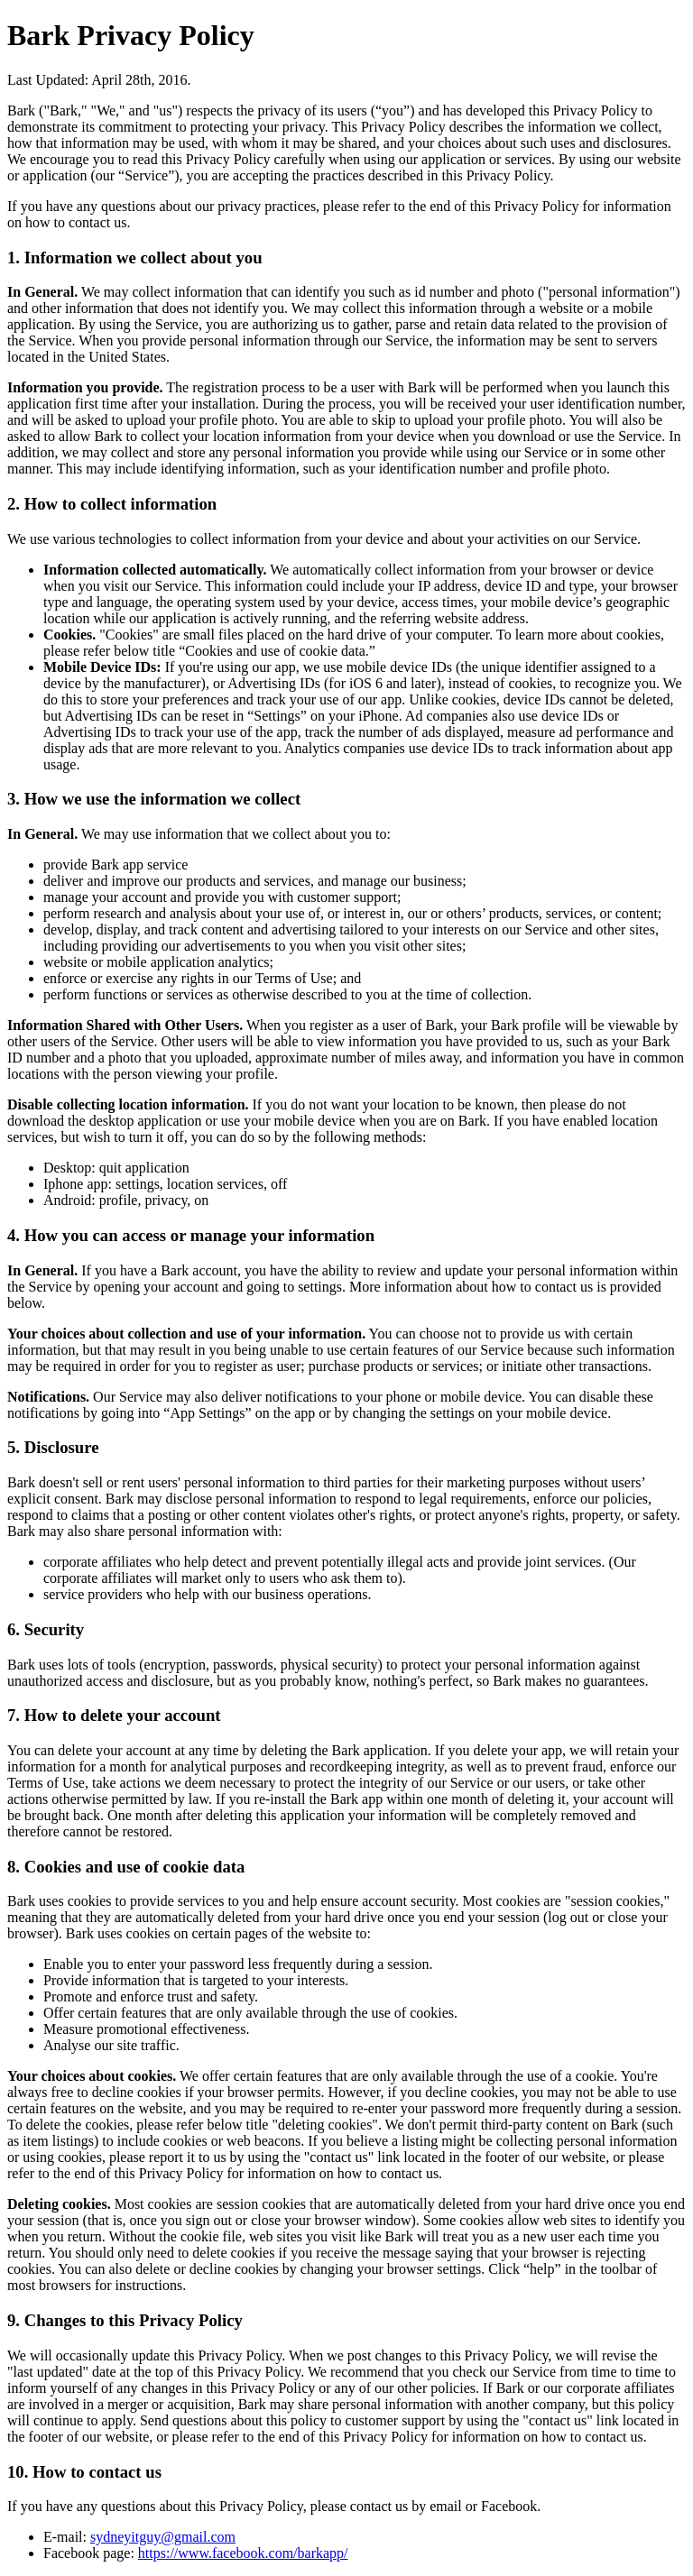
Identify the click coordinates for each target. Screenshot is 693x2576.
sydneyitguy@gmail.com (163, 2536)
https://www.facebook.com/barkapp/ (243, 2553)
